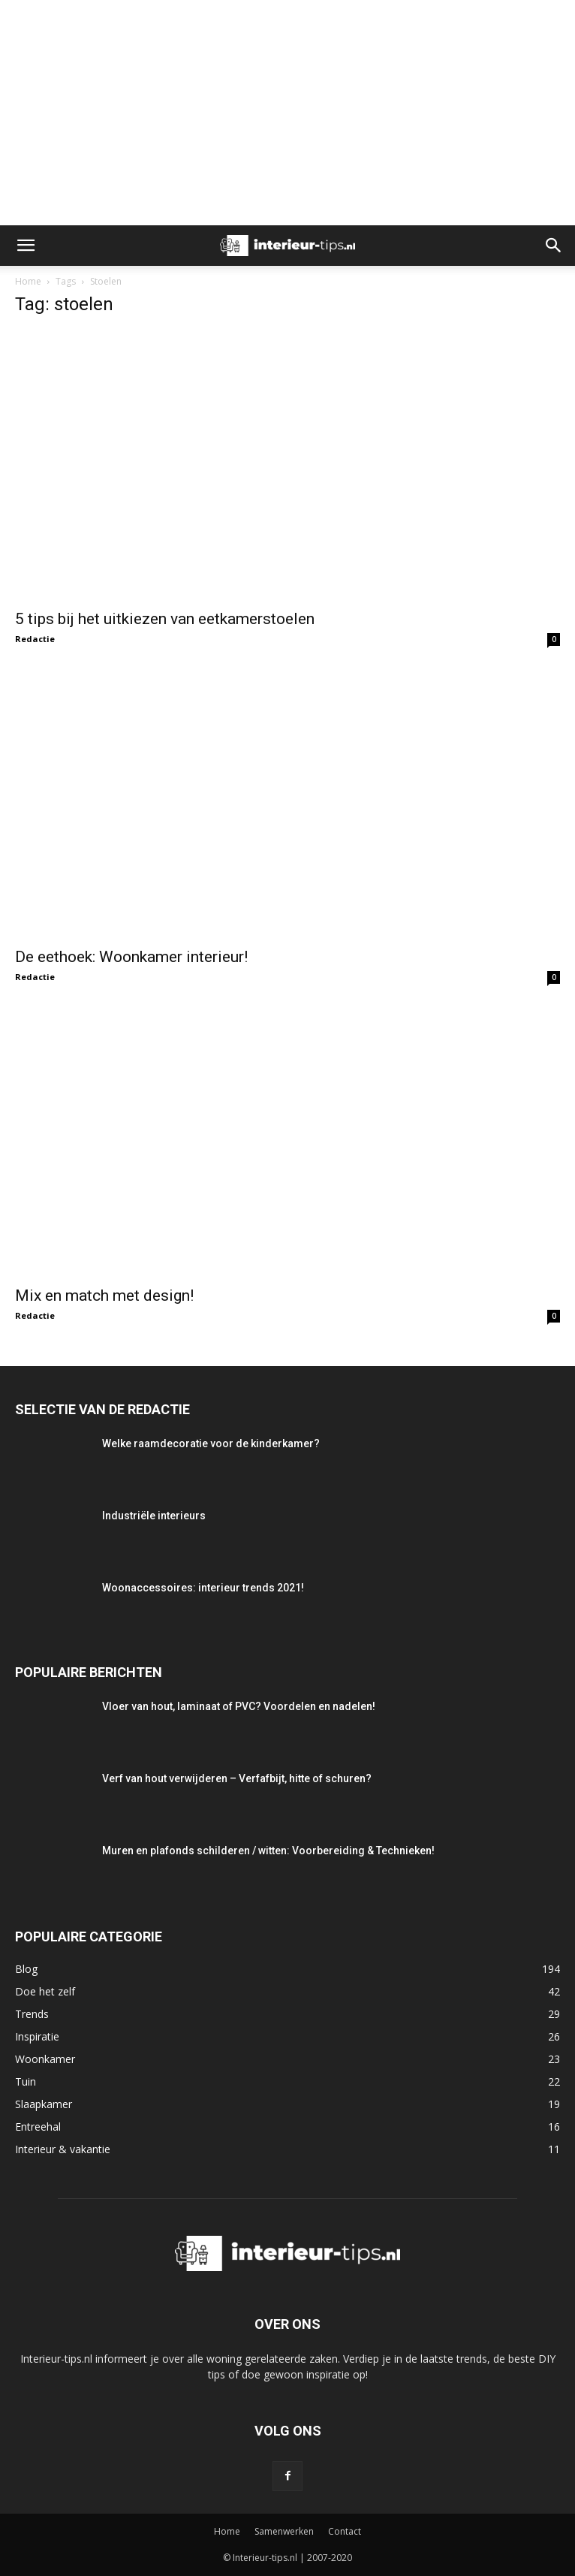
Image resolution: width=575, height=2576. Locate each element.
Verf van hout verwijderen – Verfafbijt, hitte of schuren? (237, 1778)
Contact (344, 2531)
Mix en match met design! (104, 1295)
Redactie (35, 638)
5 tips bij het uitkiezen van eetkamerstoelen (165, 619)
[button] (26, 245)
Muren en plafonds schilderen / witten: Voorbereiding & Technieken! (268, 1851)
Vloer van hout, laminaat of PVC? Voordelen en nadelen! (238, 1706)
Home (28, 281)
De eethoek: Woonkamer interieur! (131, 957)
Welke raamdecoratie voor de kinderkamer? (211, 1443)
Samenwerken (284, 2531)
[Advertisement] (287, 113)
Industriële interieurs (154, 1516)
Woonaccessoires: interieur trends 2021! (203, 1588)
